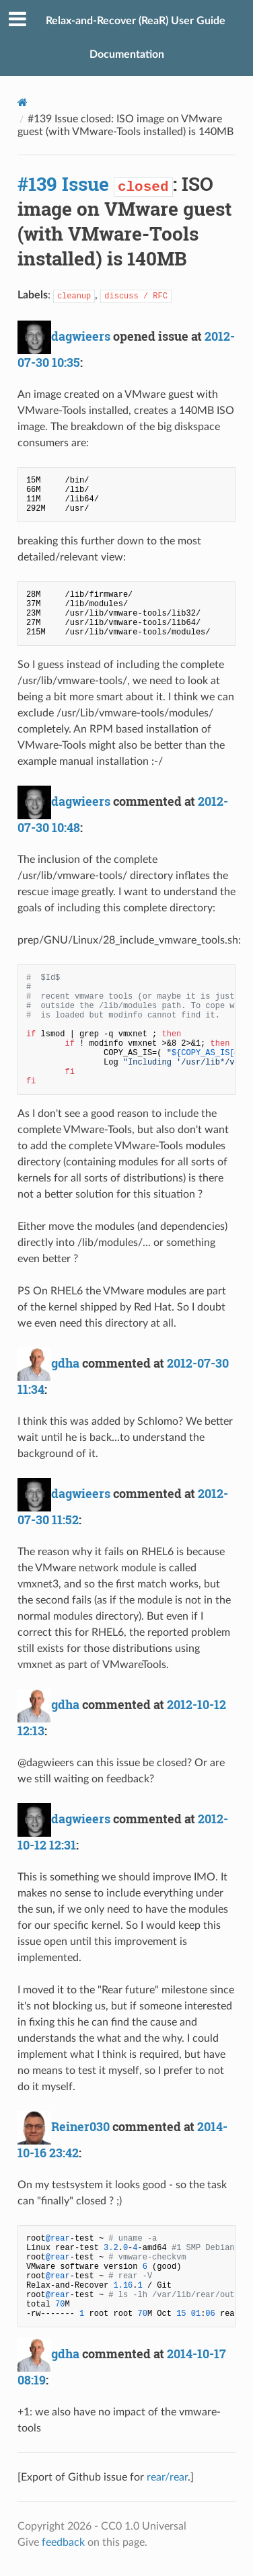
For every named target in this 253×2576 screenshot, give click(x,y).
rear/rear (167, 2477)
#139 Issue (63, 183)
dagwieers (80, 336)
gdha (65, 1363)
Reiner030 (80, 2126)
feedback (63, 2542)
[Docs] (22, 102)
